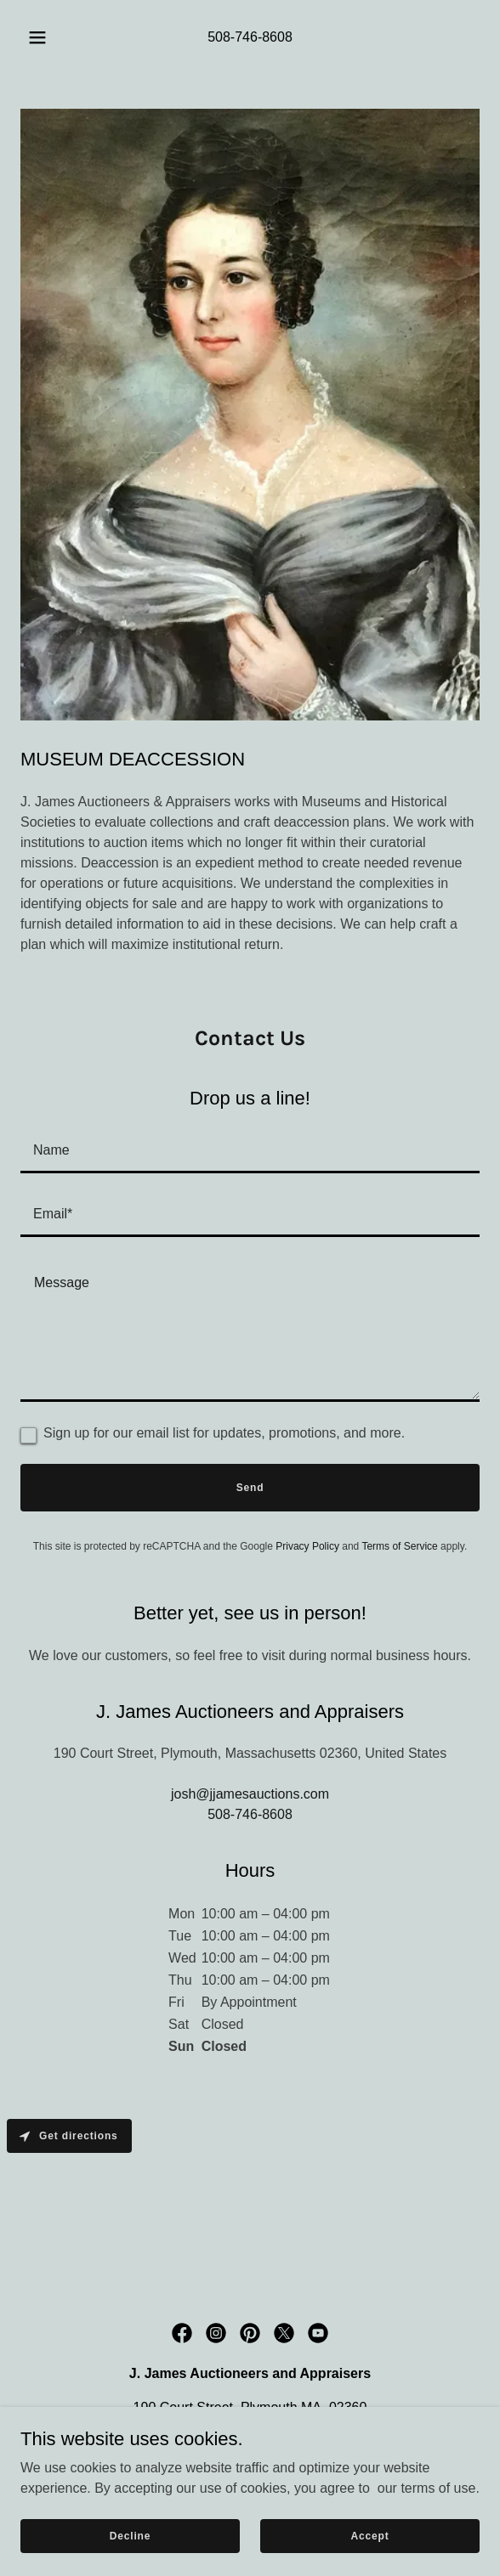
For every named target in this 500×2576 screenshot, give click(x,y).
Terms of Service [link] (399, 1546)
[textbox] (250, 1151)
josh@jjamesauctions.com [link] (250, 1794)
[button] (41, 37)
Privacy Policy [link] (307, 1546)
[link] (182, 2333)
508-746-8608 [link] (250, 37)
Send (250, 1488)
